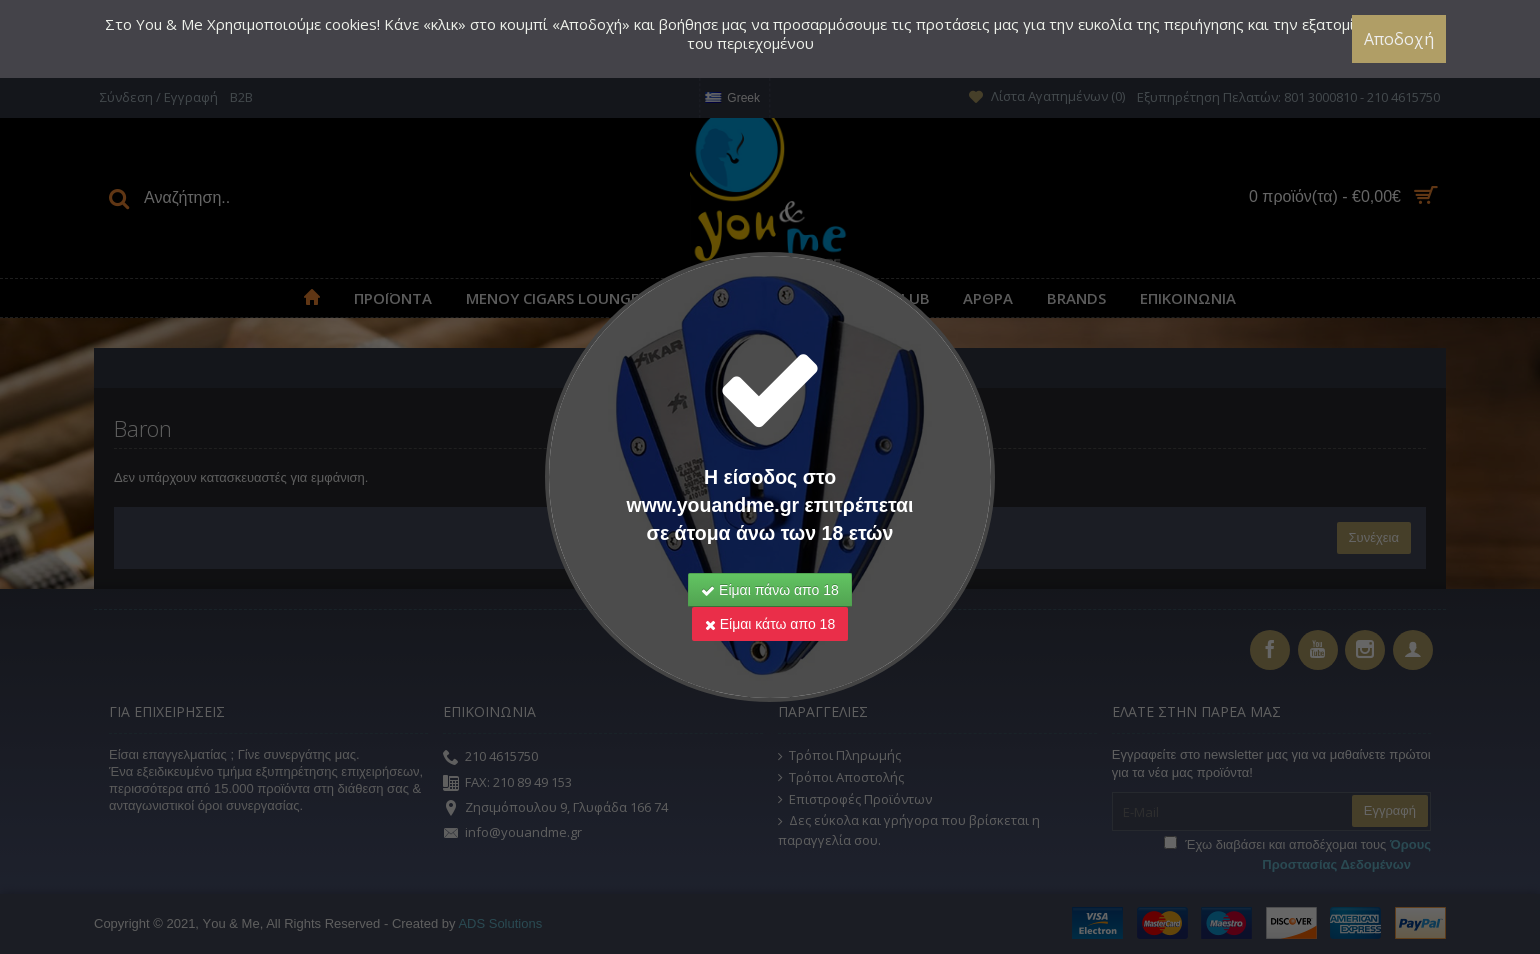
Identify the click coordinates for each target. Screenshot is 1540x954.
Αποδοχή (1399, 39)
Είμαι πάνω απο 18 (770, 590)
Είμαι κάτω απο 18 (770, 624)
